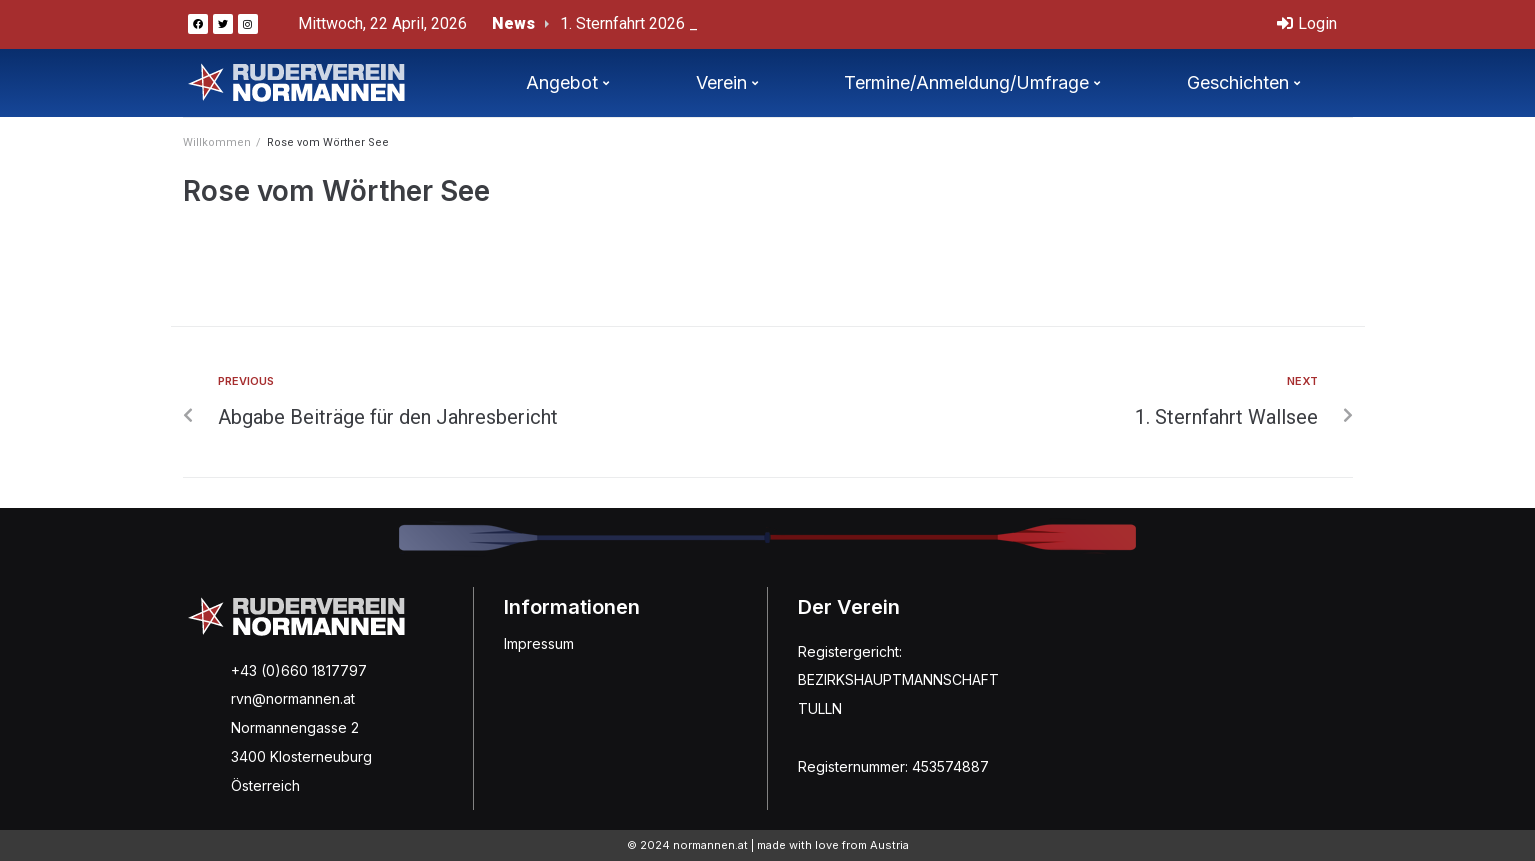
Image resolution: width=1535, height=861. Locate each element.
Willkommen (217, 142)
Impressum (539, 643)
